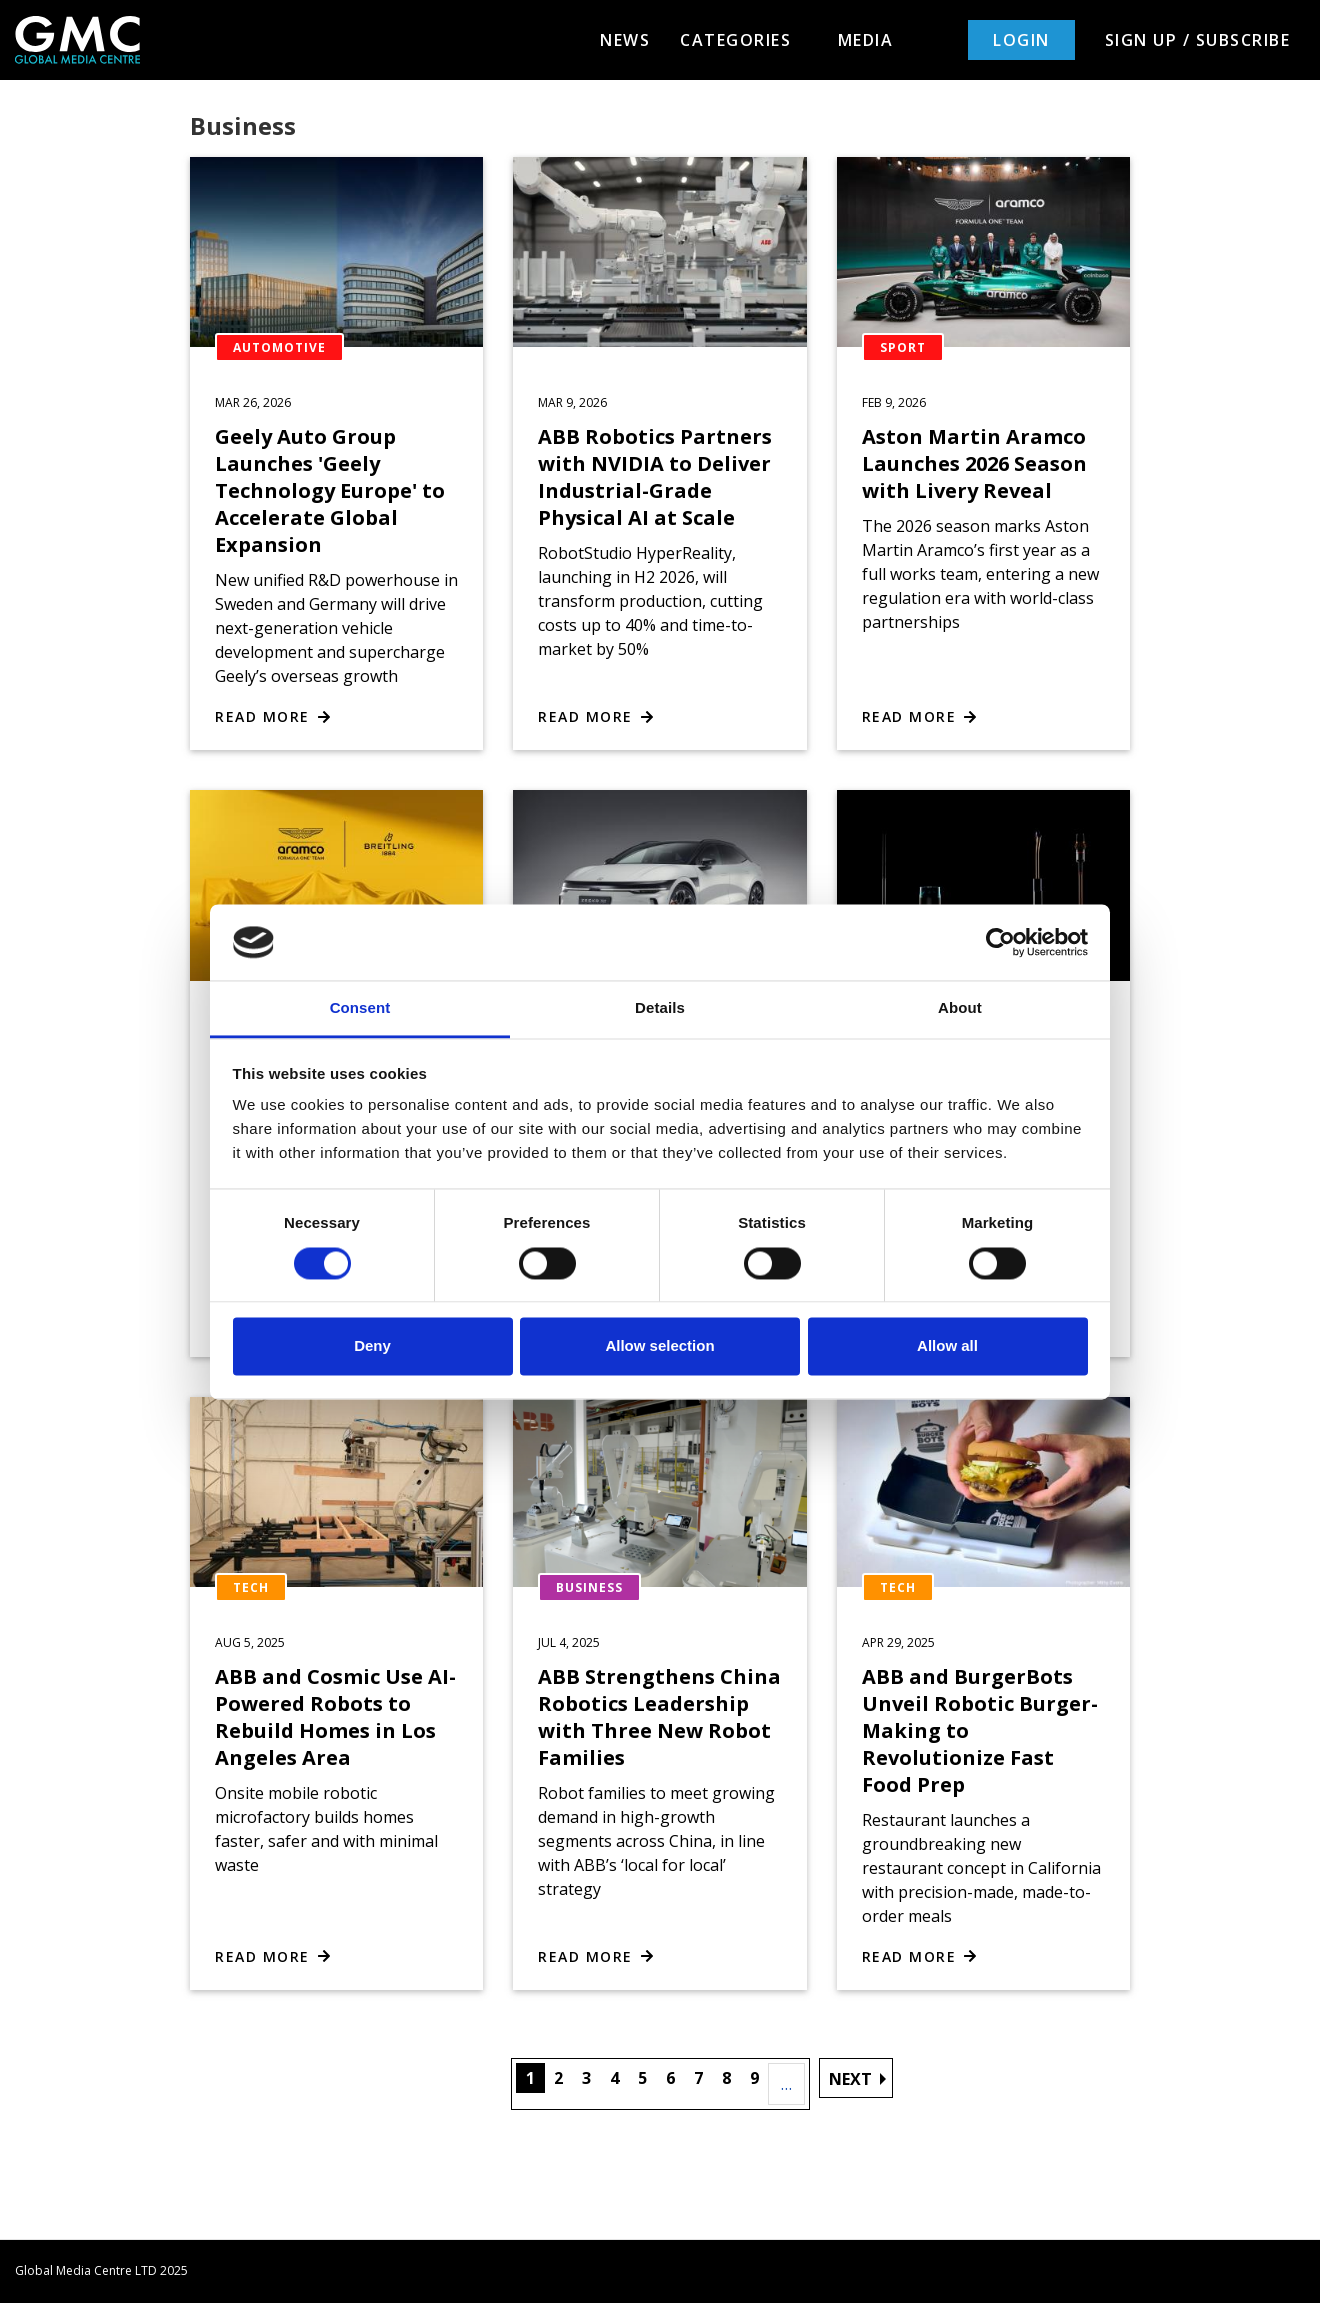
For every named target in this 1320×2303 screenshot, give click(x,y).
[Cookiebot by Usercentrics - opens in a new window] (1000, 942)
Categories (744, 40)
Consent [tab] (360, 1008)
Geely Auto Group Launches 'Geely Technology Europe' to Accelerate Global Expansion (330, 490)
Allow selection (659, 1346)
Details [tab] (660, 1008)
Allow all (947, 1346)
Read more (262, 716)
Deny (372, 1346)
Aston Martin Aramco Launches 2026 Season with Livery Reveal (974, 463)
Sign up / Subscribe (1198, 40)
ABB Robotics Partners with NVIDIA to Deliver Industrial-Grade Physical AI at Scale (655, 477)
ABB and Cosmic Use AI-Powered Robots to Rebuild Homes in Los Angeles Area (335, 1717)
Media (866, 40)
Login (1021, 40)
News (625, 40)
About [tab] (960, 1008)
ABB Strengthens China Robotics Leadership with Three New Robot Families (659, 1717)
